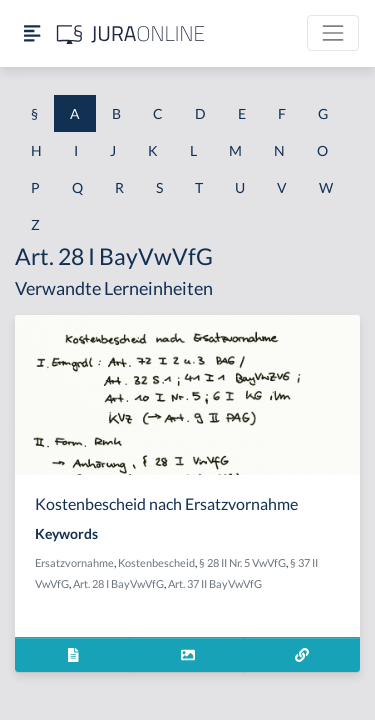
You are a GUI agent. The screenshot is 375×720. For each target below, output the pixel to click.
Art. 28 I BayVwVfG (118, 583)
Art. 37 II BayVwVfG (215, 583)
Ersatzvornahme (74, 562)
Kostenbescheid (156, 562)
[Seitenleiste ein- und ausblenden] (32, 33)
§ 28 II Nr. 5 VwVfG (242, 562)
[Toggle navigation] (333, 33)
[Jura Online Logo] (131, 33)
